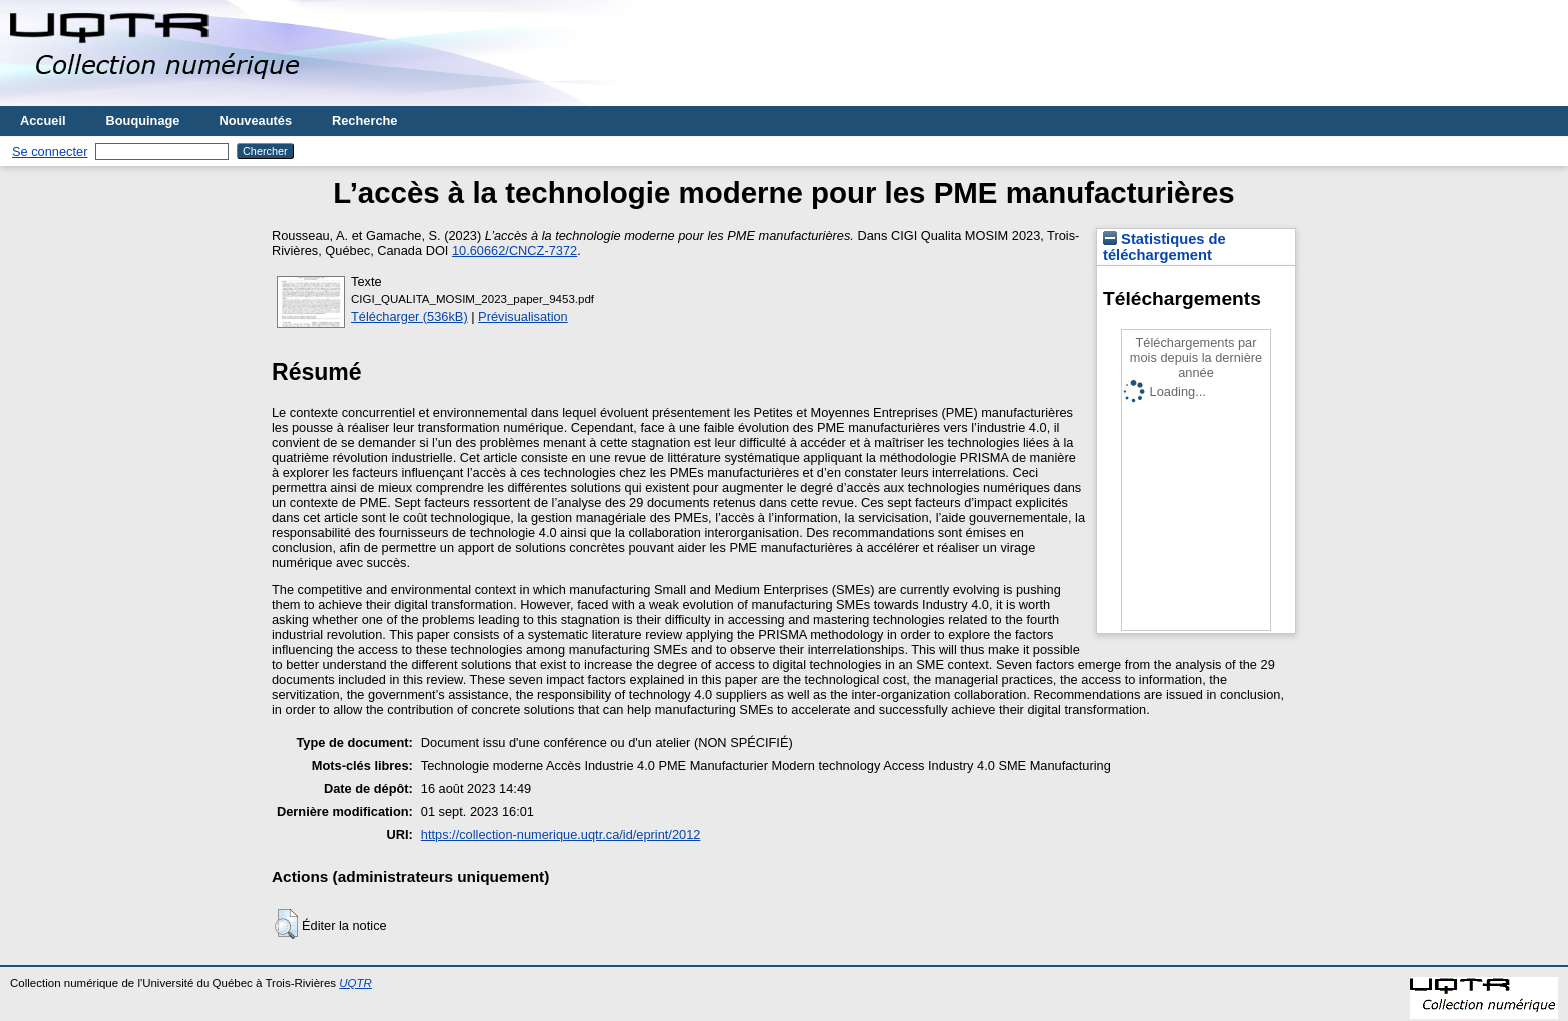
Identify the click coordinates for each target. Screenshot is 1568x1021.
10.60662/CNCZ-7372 (514, 250)
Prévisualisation (523, 316)
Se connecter (49, 151)
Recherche (364, 120)
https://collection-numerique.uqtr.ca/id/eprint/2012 (561, 834)
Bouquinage (143, 120)
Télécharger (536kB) (409, 316)
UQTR (355, 983)
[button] (286, 924)
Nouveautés (255, 120)
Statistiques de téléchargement (1164, 247)
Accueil (43, 120)
